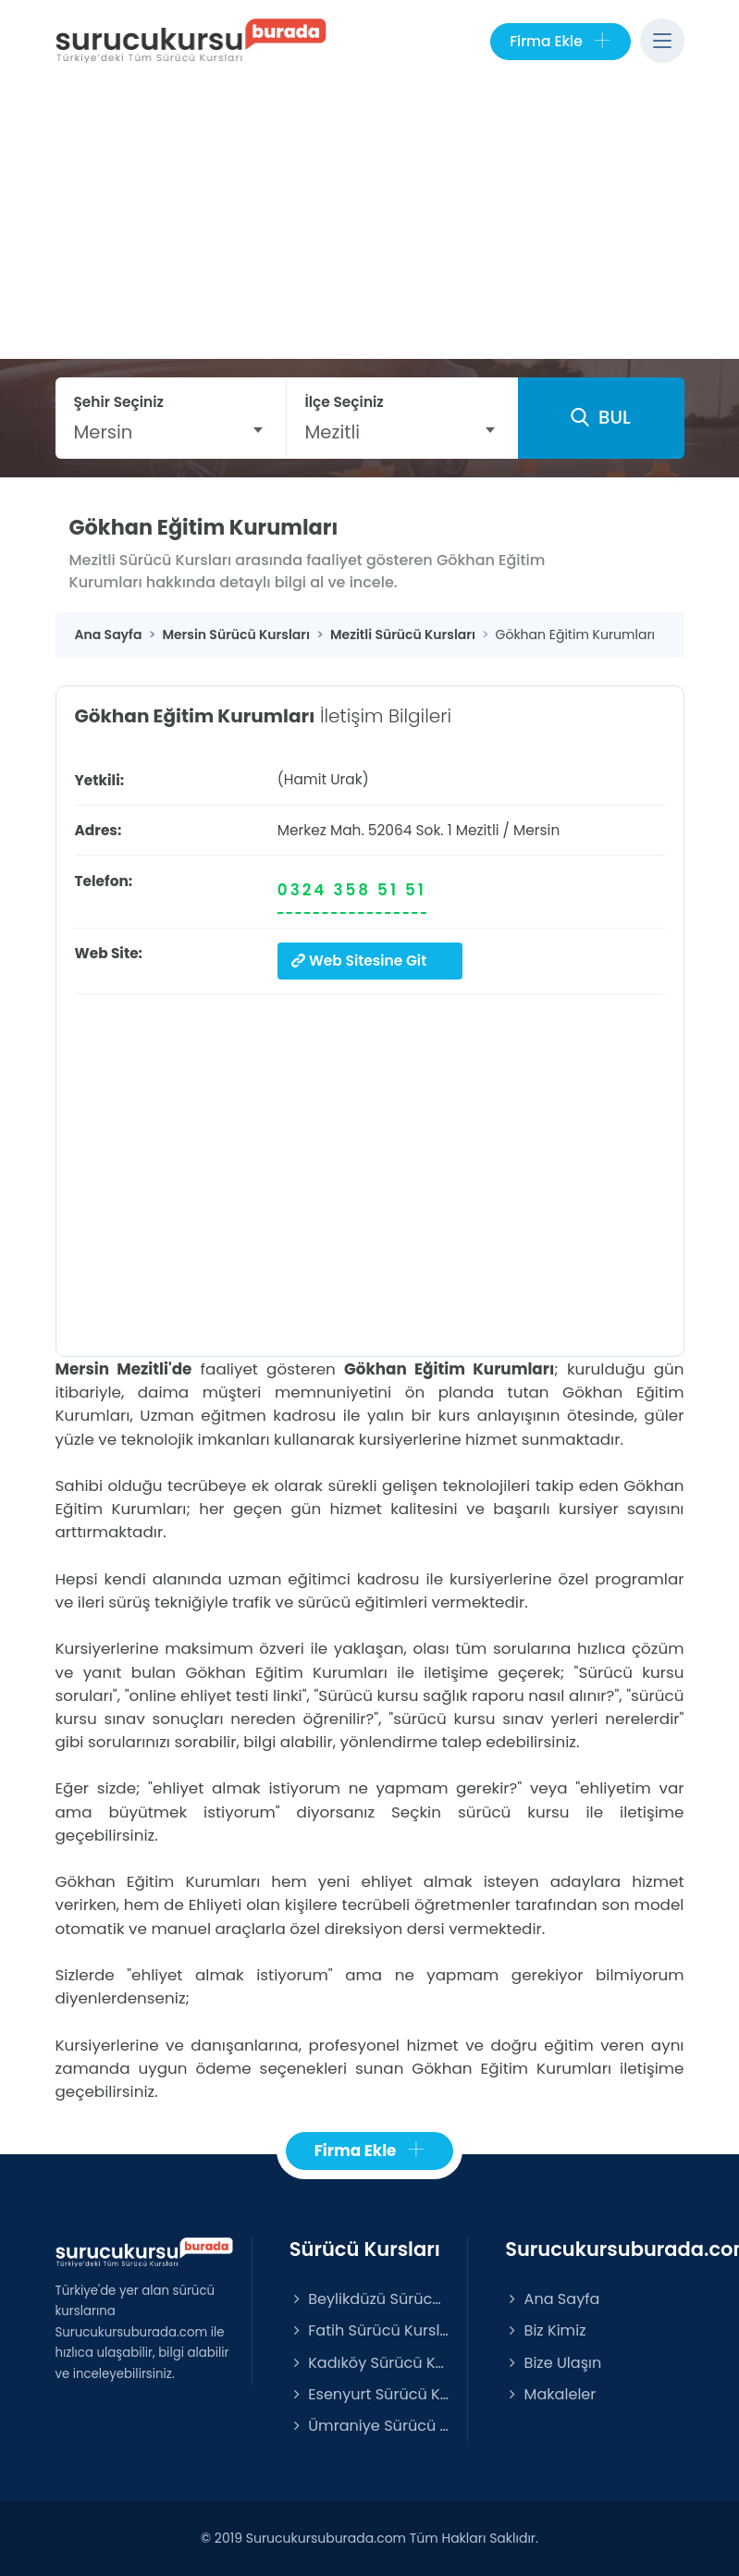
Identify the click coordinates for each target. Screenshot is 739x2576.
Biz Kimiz (545, 2330)
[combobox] (170, 432)
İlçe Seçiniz (344, 402)
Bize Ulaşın (553, 2362)
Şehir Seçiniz (119, 402)
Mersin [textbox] (103, 432)
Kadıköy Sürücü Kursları (369, 2362)
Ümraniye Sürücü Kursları (369, 2424)
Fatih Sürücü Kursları (369, 2330)
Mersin (536, 830)
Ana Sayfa (552, 2299)
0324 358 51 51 (351, 890)
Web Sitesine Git (358, 960)
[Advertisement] (370, 220)
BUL (600, 417)
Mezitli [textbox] (333, 432)
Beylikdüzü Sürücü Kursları (369, 2299)
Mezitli (477, 830)
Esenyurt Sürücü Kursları (369, 2393)
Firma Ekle (560, 41)
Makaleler (550, 2393)
